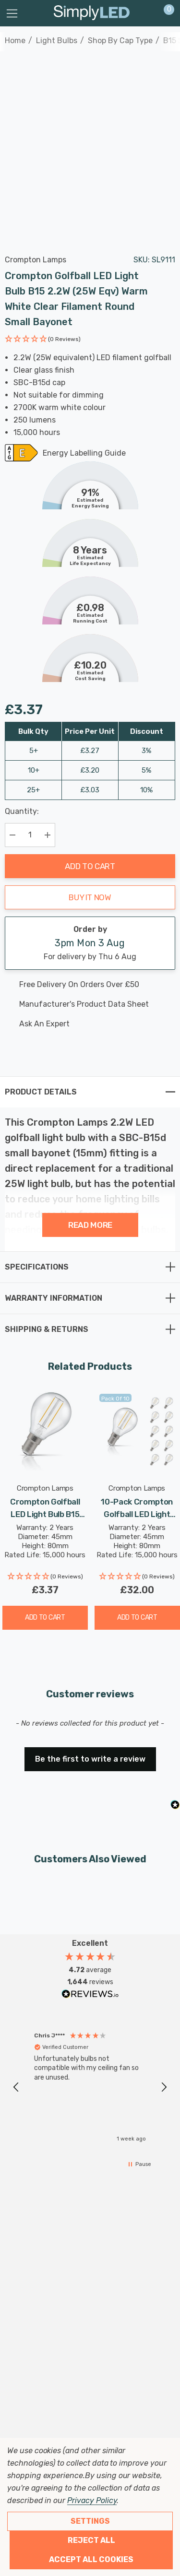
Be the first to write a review (90, 1759)
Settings (90, 2521)
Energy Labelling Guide (84, 454)
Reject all (91, 2540)
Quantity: (22, 811)
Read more (90, 1225)
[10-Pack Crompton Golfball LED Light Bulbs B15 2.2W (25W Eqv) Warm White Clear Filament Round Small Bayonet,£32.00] (137, 1431)
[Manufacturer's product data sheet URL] (81, 1004)
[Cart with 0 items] (163, 13)
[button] (43, 340)
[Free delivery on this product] (81, 984)
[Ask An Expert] (81, 1024)
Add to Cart (90, 866)
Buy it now (90, 897)
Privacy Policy (92, 2500)
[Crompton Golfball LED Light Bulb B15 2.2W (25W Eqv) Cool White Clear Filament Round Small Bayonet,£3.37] (45, 1431)
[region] (90, 2087)
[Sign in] (145, 13)
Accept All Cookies (91, 2559)
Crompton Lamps (35, 259)
